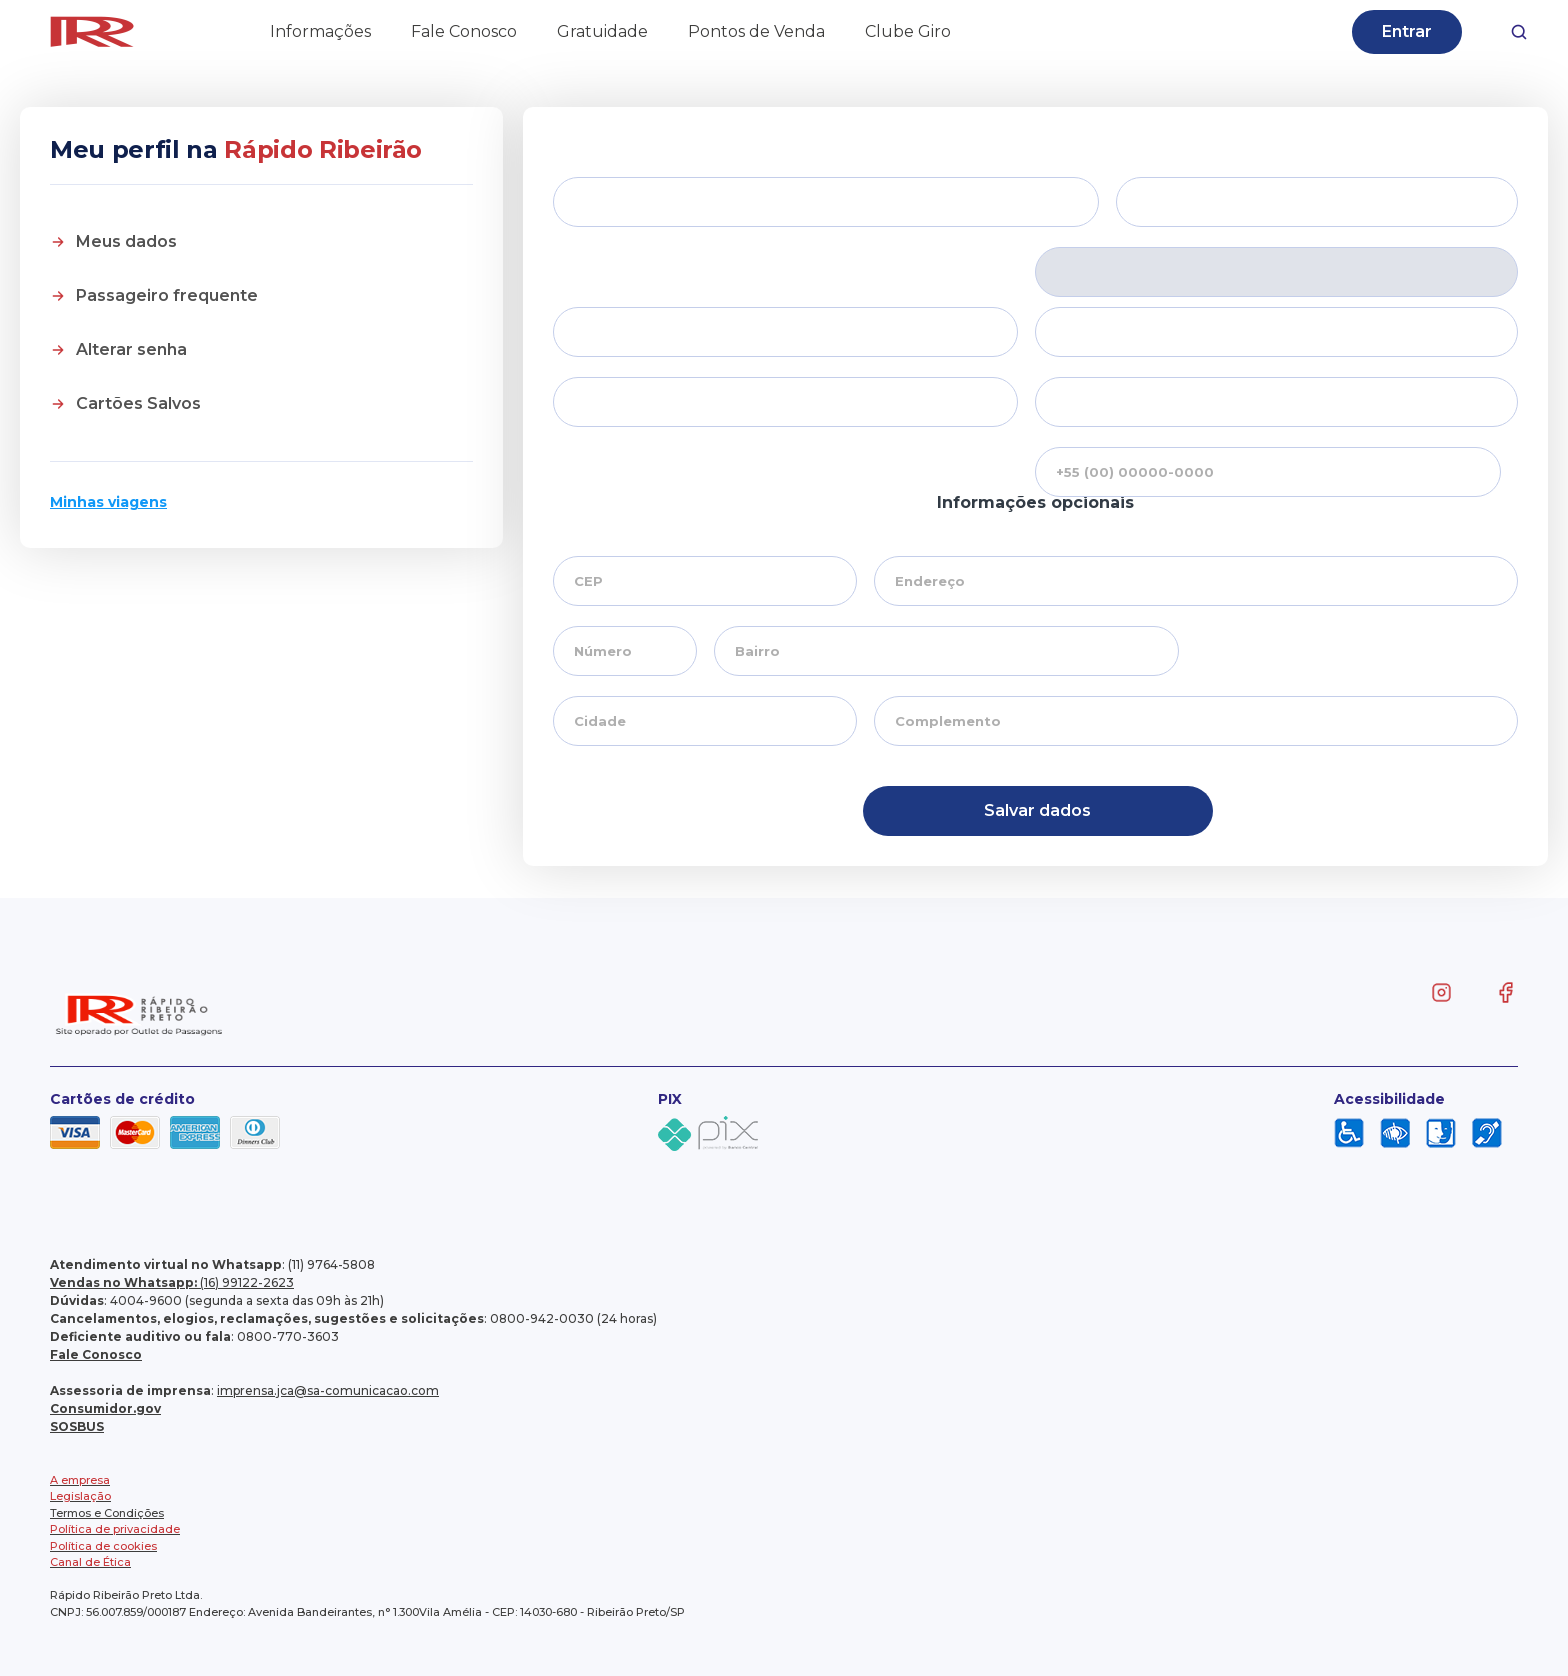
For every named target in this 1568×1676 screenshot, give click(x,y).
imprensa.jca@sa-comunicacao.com (328, 1390)
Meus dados (126, 241)
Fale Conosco (464, 31)
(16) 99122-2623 (172, 1282)
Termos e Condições (107, 1513)
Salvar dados (1037, 810)
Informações (320, 31)
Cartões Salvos (138, 403)
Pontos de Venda (756, 31)
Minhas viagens (108, 502)
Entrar (1407, 31)
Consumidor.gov (105, 1408)
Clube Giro (908, 31)
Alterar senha (131, 349)
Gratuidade (602, 31)
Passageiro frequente (167, 295)
